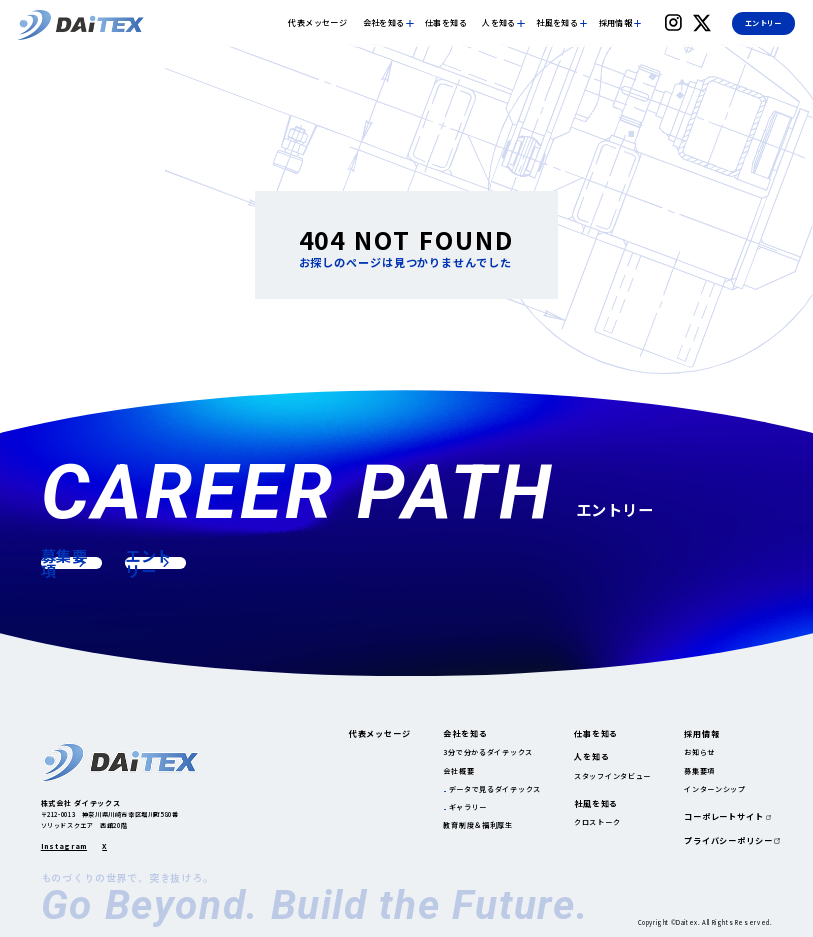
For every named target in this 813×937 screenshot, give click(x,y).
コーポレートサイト (723, 817)
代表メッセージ (317, 23)
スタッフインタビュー (612, 776)
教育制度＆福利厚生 (477, 825)
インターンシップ (715, 789)
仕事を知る (446, 23)
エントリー (763, 23)
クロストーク (597, 822)
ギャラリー (468, 807)
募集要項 (699, 771)
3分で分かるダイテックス (488, 752)
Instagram (64, 846)
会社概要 (458, 771)
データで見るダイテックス (495, 789)
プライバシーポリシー (728, 841)
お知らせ (699, 752)
